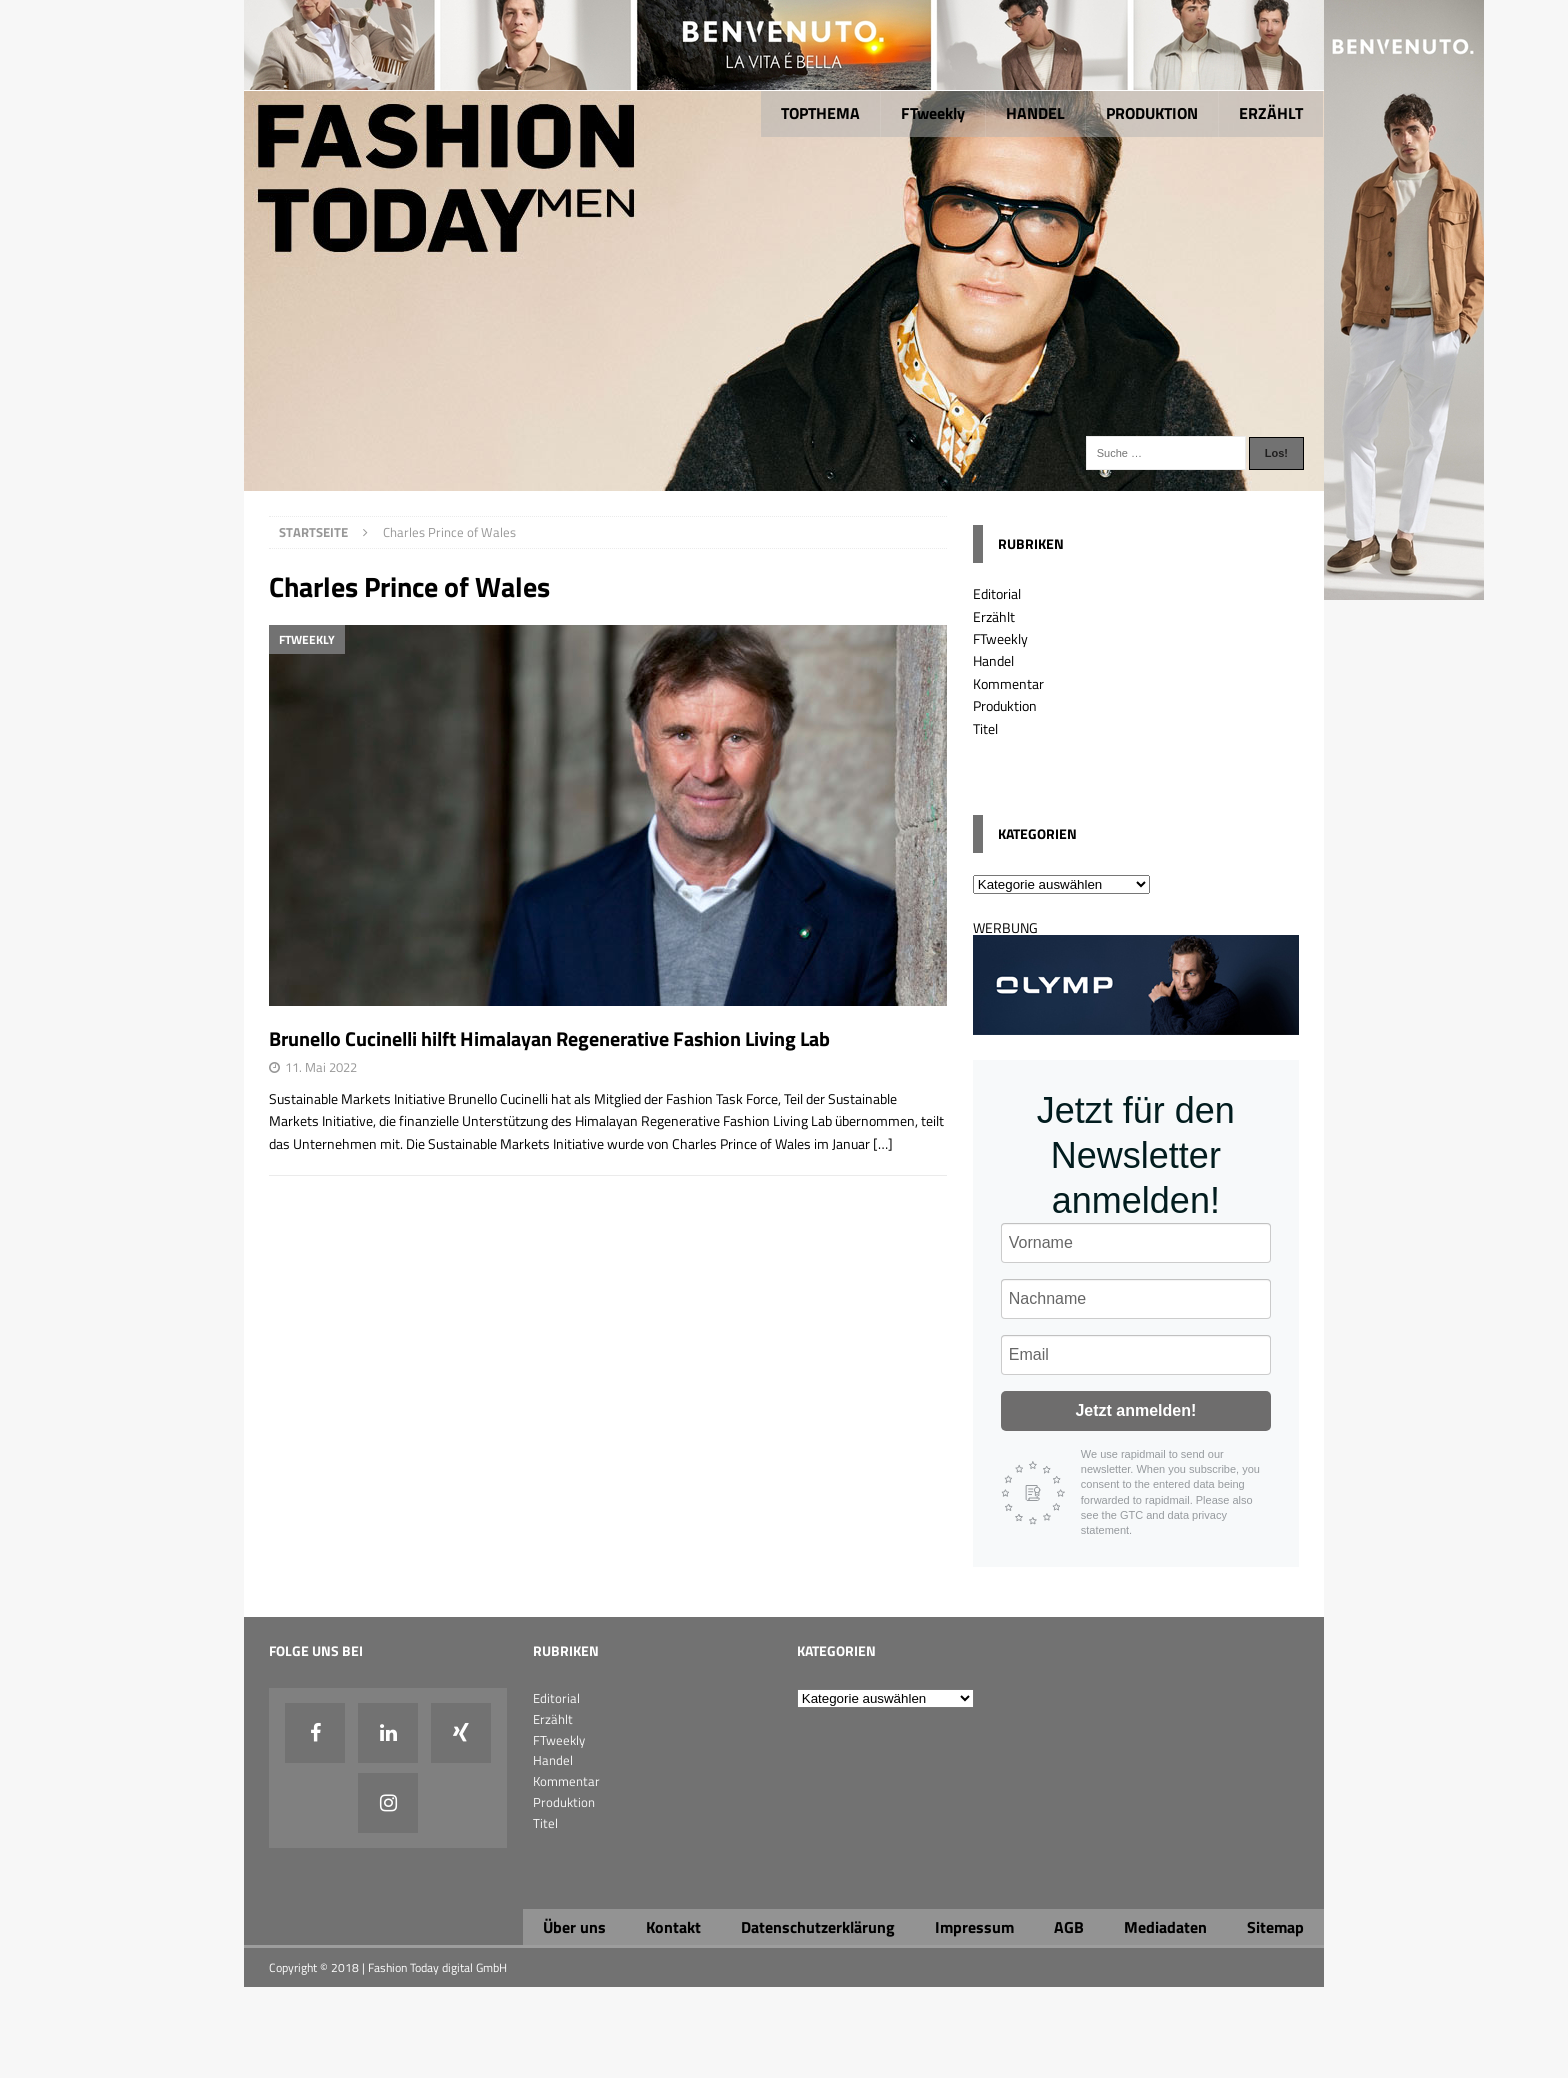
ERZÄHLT (1271, 113)
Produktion (1005, 705)
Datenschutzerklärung (818, 1927)
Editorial (997, 593)
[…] (883, 1143)
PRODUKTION (1152, 113)
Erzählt (994, 616)
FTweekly (933, 113)
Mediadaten (1165, 1927)
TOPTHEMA (820, 113)
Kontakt (673, 1927)
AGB (1069, 1927)
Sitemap (1275, 1927)
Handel (993, 660)
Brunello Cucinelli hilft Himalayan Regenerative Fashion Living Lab (551, 1038)
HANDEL (1035, 113)
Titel (985, 728)
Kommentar (1008, 683)
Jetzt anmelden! (1135, 1410)
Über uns (574, 1927)
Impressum (974, 1927)
